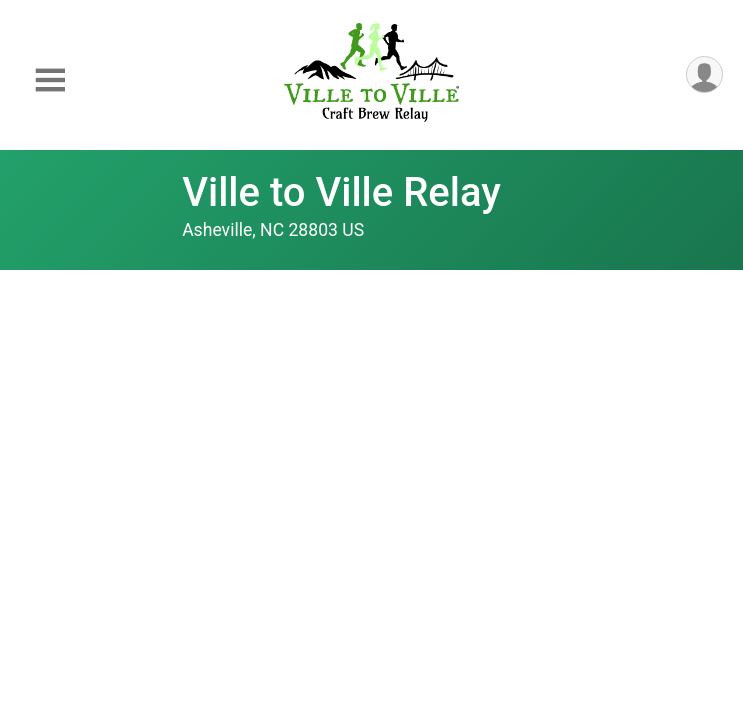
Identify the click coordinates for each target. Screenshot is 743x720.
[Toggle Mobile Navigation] (50, 80)
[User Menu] (704, 74)
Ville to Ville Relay (341, 192)
